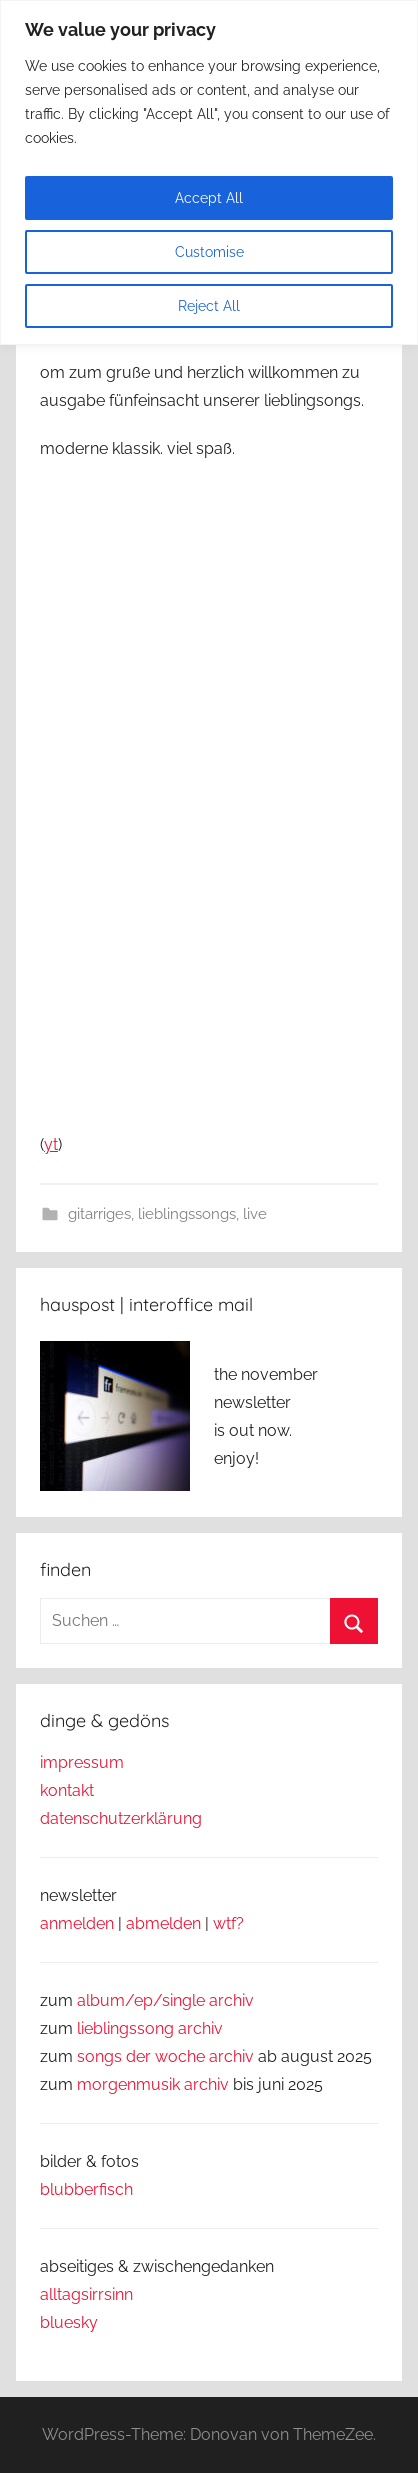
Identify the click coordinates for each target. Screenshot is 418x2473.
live (255, 1214)
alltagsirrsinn (86, 2294)
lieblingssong (127, 2028)
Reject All (209, 306)
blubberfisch (86, 2189)
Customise (209, 252)
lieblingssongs (187, 1214)
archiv (200, 2028)
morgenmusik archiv (153, 2084)
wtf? (228, 1923)
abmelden (163, 1923)
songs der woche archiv (165, 2056)
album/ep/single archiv (165, 2000)
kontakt (67, 1790)
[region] (209, 172)
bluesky (69, 2322)
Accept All (209, 198)
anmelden (77, 1923)
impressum (82, 1762)
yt (51, 1144)
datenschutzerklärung (121, 1818)
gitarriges (99, 1214)
